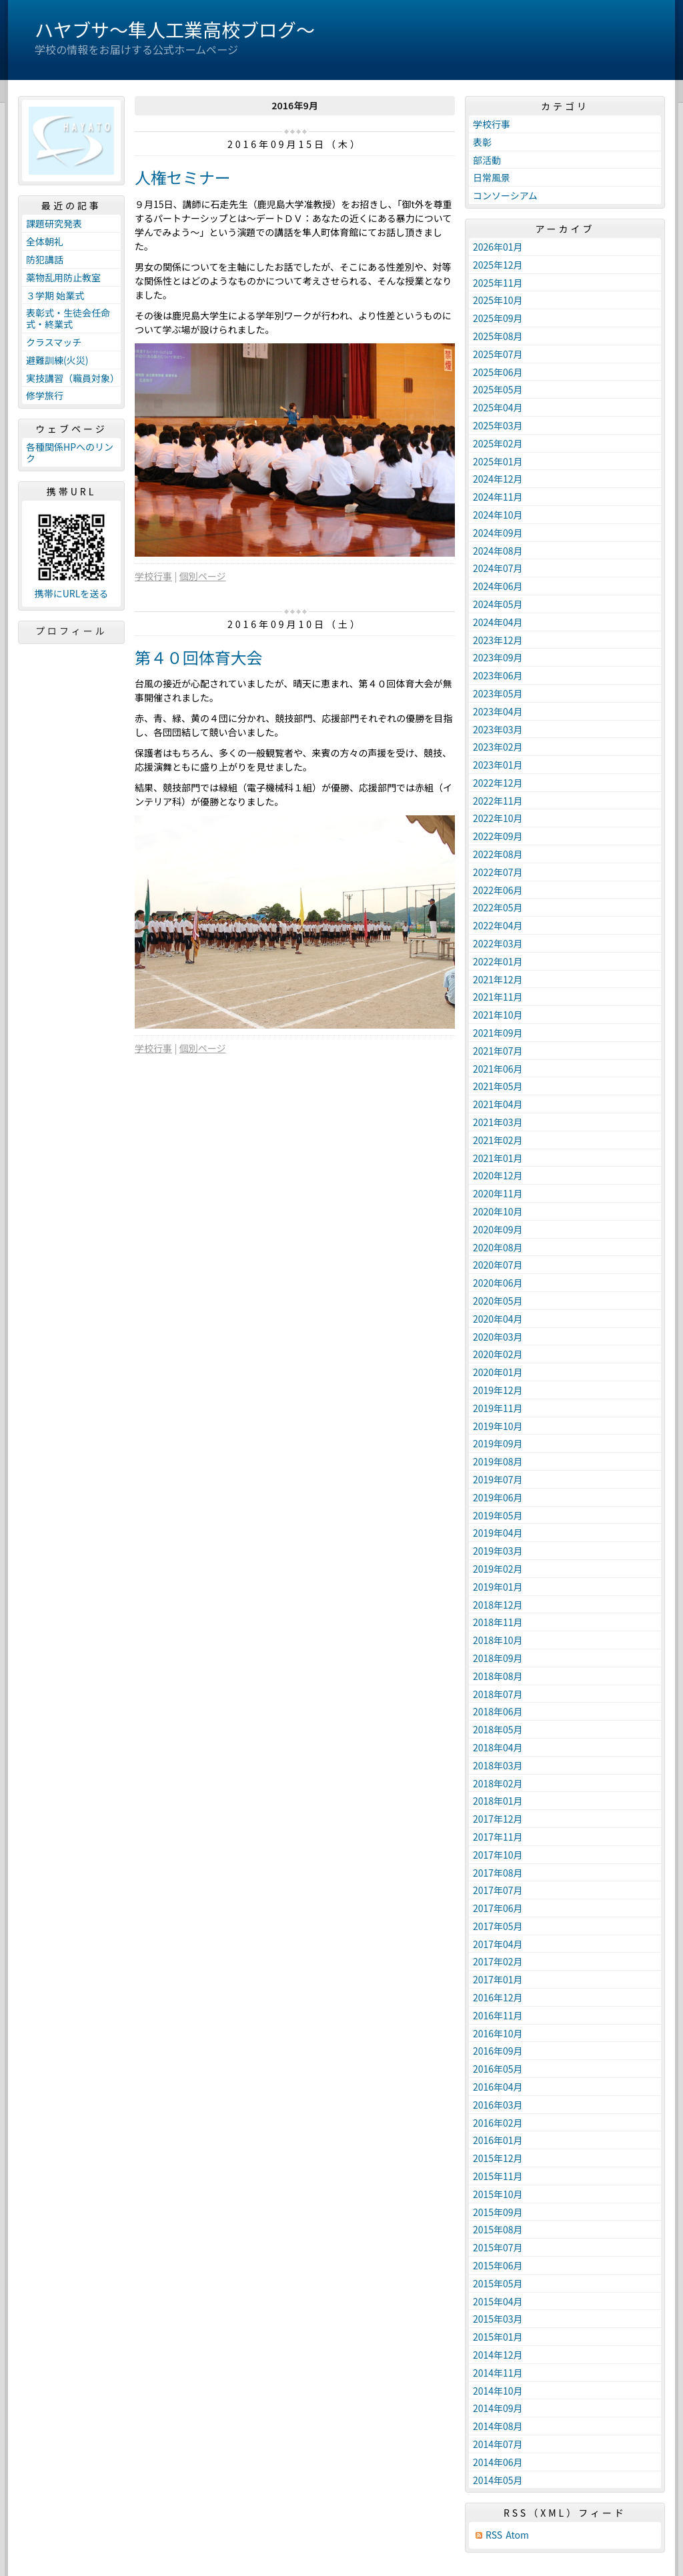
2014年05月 (498, 2480)
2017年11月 (498, 1836)
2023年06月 (498, 675)
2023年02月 (498, 746)
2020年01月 (498, 1372)
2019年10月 (498, 1426)
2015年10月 (498, 2194)
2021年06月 (498, 1068)
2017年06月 (498, 1908)
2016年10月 (498, 2033)
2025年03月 (498, 425)
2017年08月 (498, 1872)
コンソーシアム (505, 195)
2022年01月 (498, 961)
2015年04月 (498, 2301)
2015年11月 (498, 2176)
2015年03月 (498, 2318)
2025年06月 (498, 372)
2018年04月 (498, 1747)
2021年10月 (498, 1014)
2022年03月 (498, 943)
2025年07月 (498, 354)
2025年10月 (498, 300)
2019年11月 (498, 1408)
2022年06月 (498, 890)
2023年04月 (498, 711)
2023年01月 (498, 764)
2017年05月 (498, 1926)
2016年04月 (498, 2086)
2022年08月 (498, 854)
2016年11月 (498, 2015)
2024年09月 (498, 532)
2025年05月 (498, 389)
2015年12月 (498, 2158)
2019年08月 (498, 1461)
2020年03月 (498, 1336)
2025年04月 (498, 407)
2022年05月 (498, 907)
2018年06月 (498, 1711)
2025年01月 (498, 461)
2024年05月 (498, 604)
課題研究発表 (54, 223)
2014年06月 (498, 2462)
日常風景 (491, 177)
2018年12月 (498, 1604)
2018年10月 (498, 1640)
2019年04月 (498, 1532)
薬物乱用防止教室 (63, 277)
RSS (494, 2535)
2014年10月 (498, 2390)
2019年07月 (498, 1479)
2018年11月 (498, 1622)
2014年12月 (498, 2354)
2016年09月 (498, 2050)
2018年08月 (498, 1676)
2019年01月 (498, 1586)
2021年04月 (498, 1104)
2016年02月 (498, 2122)
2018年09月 (498, 1658)
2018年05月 (498, 1729)
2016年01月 (498, 2140)
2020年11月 (498, 1193)
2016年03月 (498, 2104)
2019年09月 (498, 1443)
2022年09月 (498, 836)
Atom (517, 2535)
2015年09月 (498, 2212)
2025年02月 (498, 443)
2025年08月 (498, 336)
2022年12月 (498, 782)
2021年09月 (498, 1032)
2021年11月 (498, 996)
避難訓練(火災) (57, 360)
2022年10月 (498, 818)
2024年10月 (498, 514)
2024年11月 (498, 496)
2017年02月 (498, 1961)
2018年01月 (498, 1800)
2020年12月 (498, 1175)
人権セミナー (183, 177)
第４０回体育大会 (199, 657)
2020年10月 (498, 1211)
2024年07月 (498, 568)
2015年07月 (498, 2247)
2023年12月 (498, 640)
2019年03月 (498, 1550)
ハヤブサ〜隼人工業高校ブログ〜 (175, 29)
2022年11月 (498, 800)
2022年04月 (498, 925)
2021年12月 (498, 979)
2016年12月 (498, 1997)
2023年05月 (498, 693)
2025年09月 (498, 318)
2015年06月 (498, 2265)
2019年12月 (498, 1390)
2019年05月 (498, 1515)
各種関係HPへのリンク (69, 452)
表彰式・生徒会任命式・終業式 (68, 318)
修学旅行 (44, 395)
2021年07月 (498, 1050)
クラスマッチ (53, 342)
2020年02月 (498, 1354)
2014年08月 (498, 2426)
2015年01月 (498, 2336)
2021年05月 (498, 1086)
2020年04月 (498, 1318)
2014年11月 (498, 2372)
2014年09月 (498, 2408)
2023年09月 (498, 657)
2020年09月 (498, 1229)
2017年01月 (498, 1979)
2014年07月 (498, 2444)
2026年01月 (498, 246)
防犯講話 (44, 259)
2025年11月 (498, 282)
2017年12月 (498, 1818)
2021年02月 (498, 1140)
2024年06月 (498, 586)
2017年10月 (498, 1854)
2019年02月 (498, 1568)
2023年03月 (498, 729)
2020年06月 (498, 1282)
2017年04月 (498, 1944)
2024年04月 (498, 622)
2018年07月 (498, 1694)
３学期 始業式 (55, 295)
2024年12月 (498, 478)
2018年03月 (498, 1765)
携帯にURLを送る (72, 593)
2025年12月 (498, 264)
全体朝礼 (44, 241)
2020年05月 (498, 1300)
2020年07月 (498, 1264)
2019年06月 (498, 1497)
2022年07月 (498, 872)
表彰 (482, 142)
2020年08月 (498, 1247)
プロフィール (71, 630)
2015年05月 (498, 2283)
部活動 (487, 160)
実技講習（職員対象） (72, 378)
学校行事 (153, 576)
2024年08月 (498, 550)
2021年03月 (498, 1122)
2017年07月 (498, 1890)
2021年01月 (498, 1158)
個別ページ (202, 576)
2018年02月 (498, 1783)
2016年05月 (498, 2068)
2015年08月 (498, 2229)
